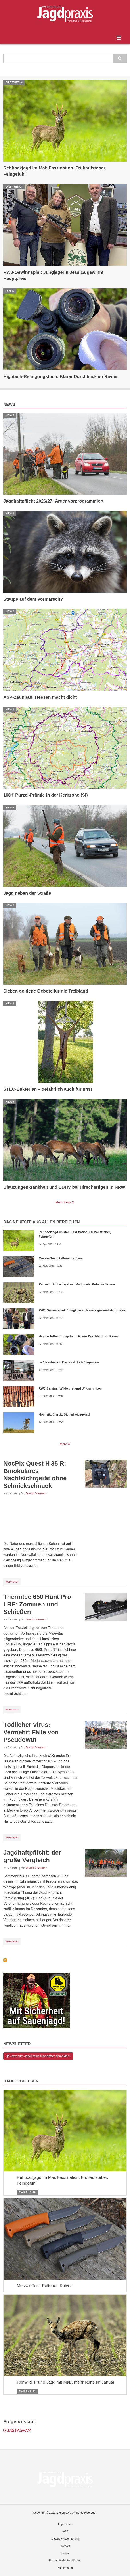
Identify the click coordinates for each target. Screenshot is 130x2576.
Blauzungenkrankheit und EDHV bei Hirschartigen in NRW (64, 1187)
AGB (65, 2531)
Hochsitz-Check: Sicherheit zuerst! (64, 1414)
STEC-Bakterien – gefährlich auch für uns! (47, 1089)
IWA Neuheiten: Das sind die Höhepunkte (69, 1362)
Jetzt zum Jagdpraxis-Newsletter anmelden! (38, 2056)
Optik (10, 290)
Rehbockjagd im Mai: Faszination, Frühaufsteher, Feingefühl (54, 171)
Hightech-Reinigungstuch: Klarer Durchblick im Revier (60, 376)
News (10, 415)
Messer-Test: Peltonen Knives (60, 1258)
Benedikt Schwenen (35, 1493)
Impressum (65, 2524)
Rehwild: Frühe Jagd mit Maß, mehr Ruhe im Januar (77, 1284)
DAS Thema (14, 82)
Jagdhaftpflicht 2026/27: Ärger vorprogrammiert (53, 501)
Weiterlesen (13, 1582)
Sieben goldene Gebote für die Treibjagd (45, 991)
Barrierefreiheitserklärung (65, 2560)
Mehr (63, 1444)
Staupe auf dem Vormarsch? (33, 599)
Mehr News (63, 1202)
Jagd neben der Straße (27, 893)
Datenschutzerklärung (65, 2538)
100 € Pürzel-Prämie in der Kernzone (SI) (45, 795)
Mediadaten (65, 2567)
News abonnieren (5, 1960)
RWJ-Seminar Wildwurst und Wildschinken (70, 1388)
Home (65, 2553)
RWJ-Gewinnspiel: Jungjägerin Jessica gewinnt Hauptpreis (53, 275)
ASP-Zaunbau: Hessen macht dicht (40, 697)
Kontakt (65, 2545)
